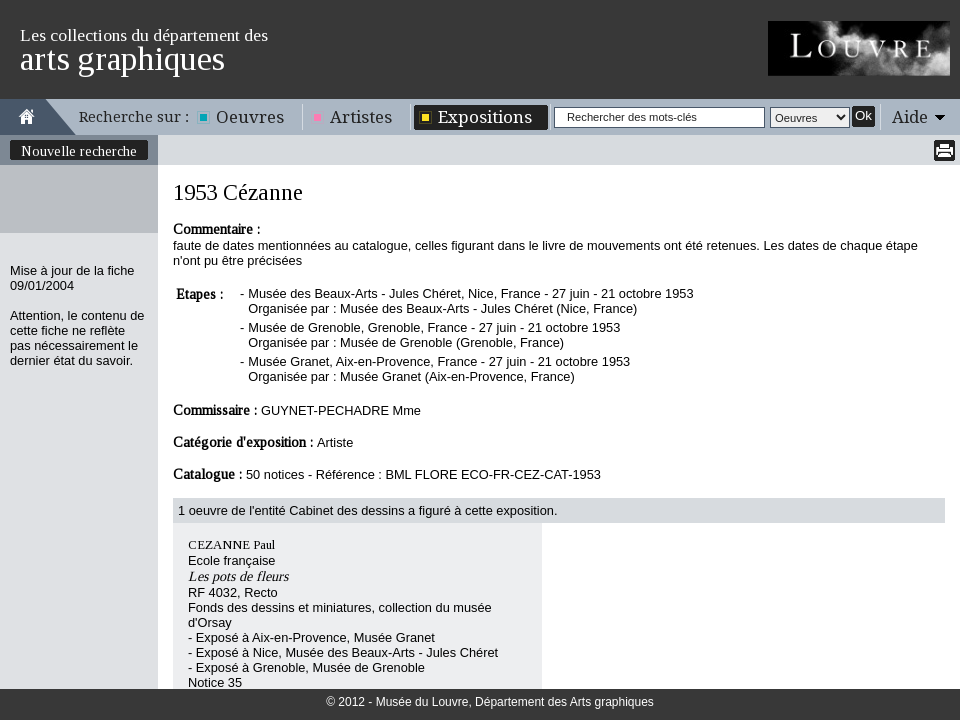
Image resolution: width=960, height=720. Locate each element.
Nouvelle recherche (79, 151)
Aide (910, 117)
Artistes (361, 117)
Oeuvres (250, 117)
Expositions (485, 117)
